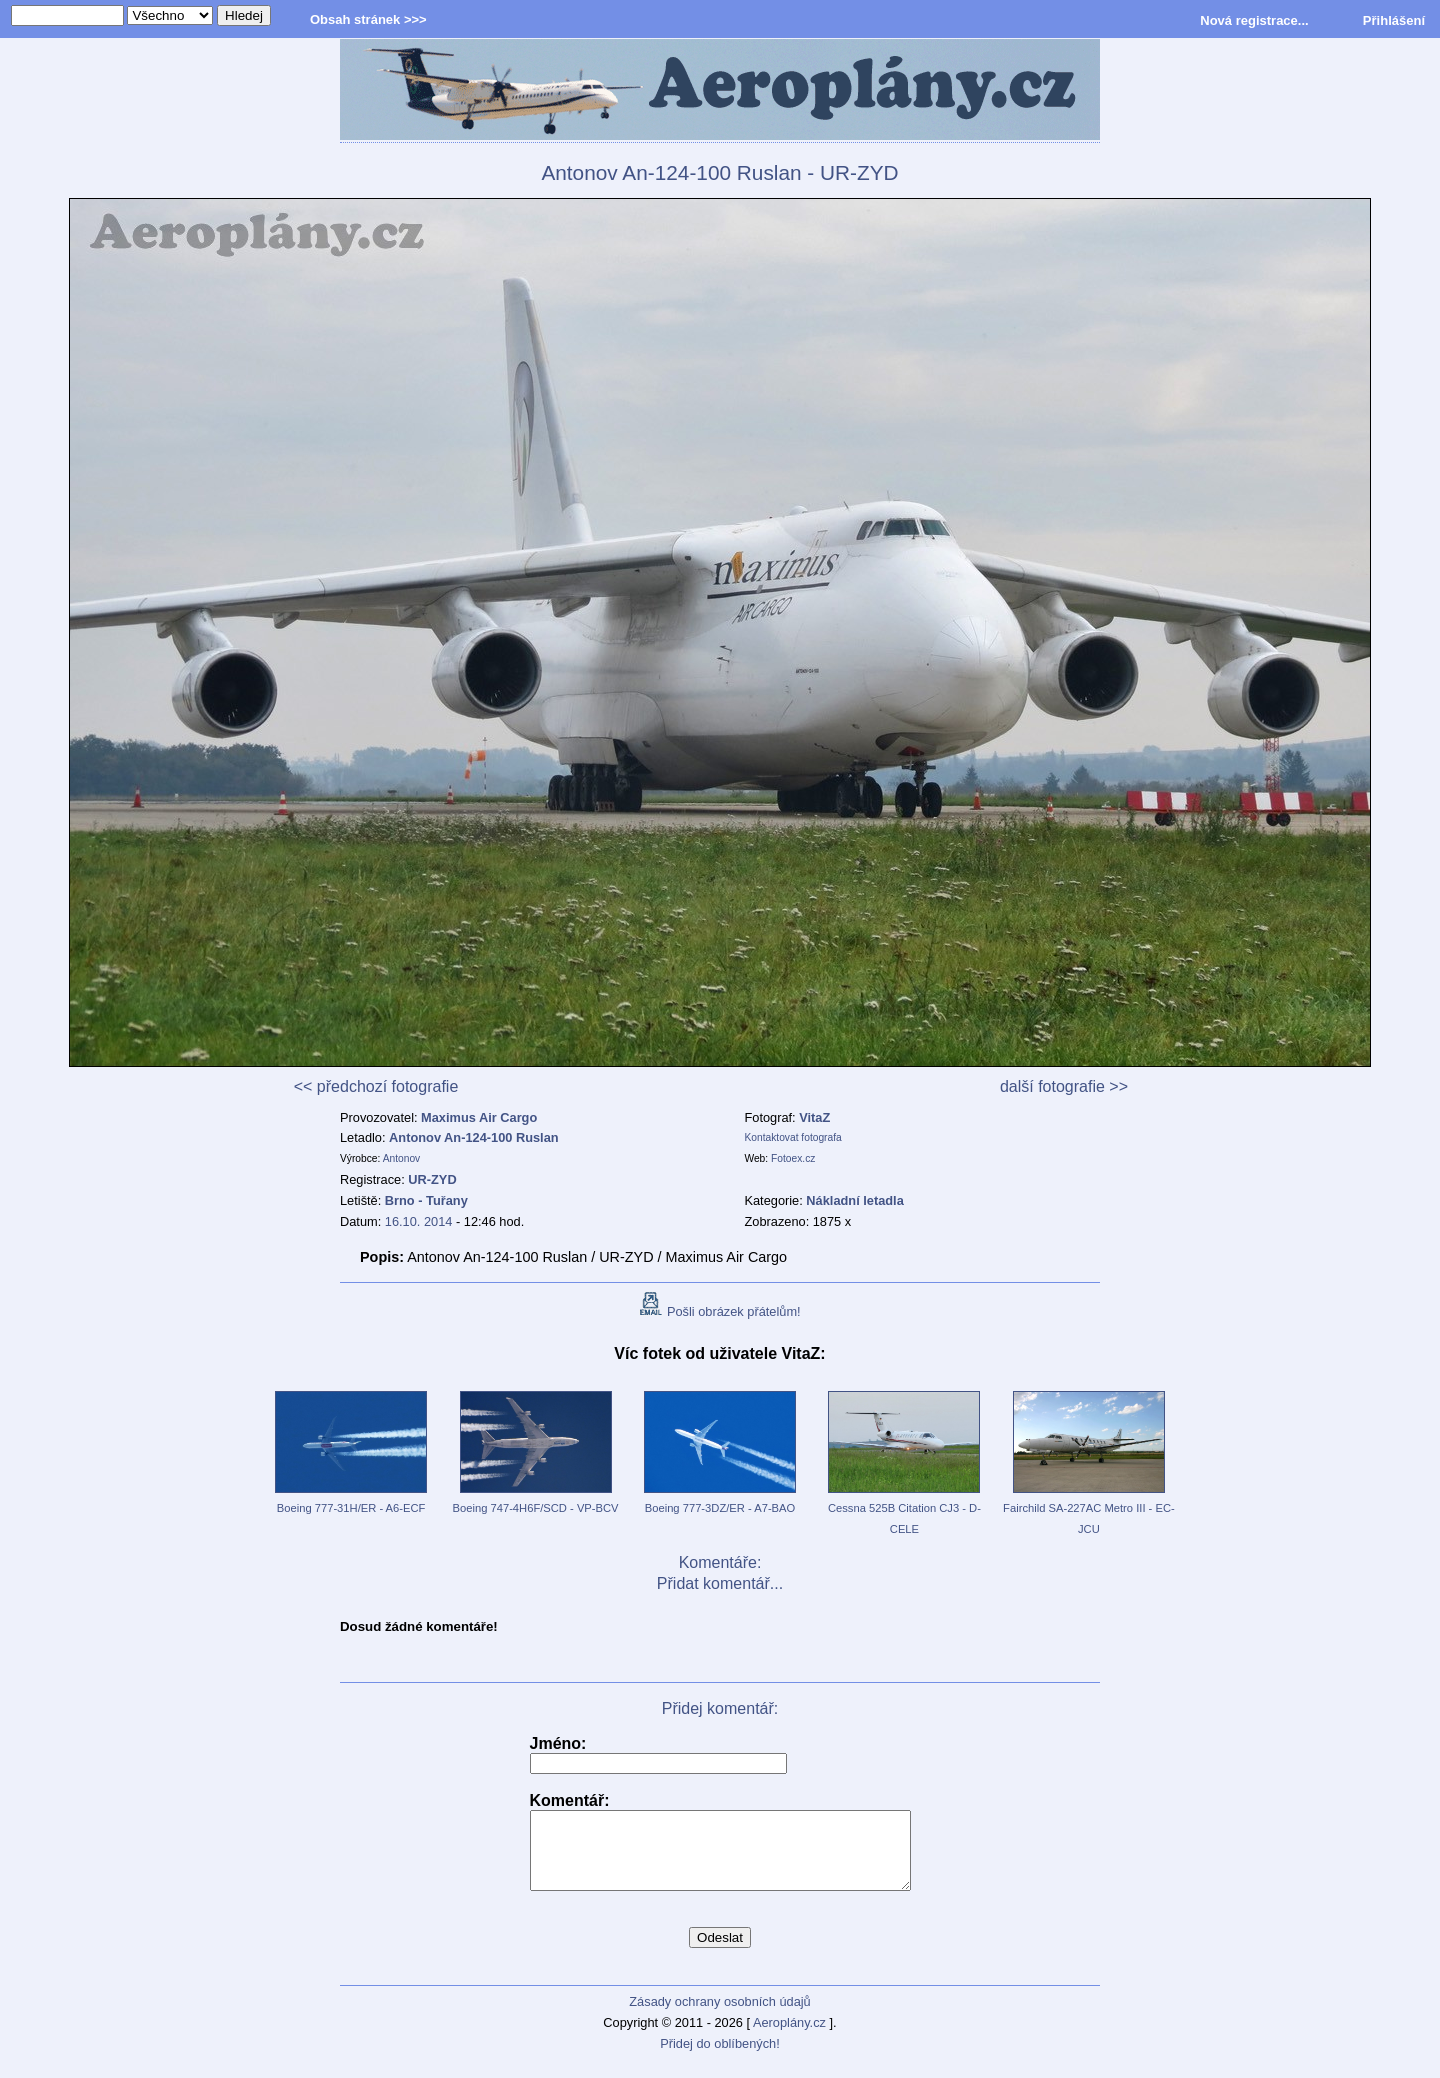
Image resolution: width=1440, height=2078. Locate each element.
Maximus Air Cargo (479, 1117)
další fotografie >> (1064, 1086)
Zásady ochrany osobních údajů (719, 2016)
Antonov (402, 1158)
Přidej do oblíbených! (720, 2058)
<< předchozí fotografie (376, 1086)
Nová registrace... (1254, 20)
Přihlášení (1394, 20)
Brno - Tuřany (426, 1200)
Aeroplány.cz (789, 2037)
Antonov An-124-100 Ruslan (473, 1137)
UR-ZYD (432, 1179)
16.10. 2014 (419, 1221)
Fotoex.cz (793, 1158)
